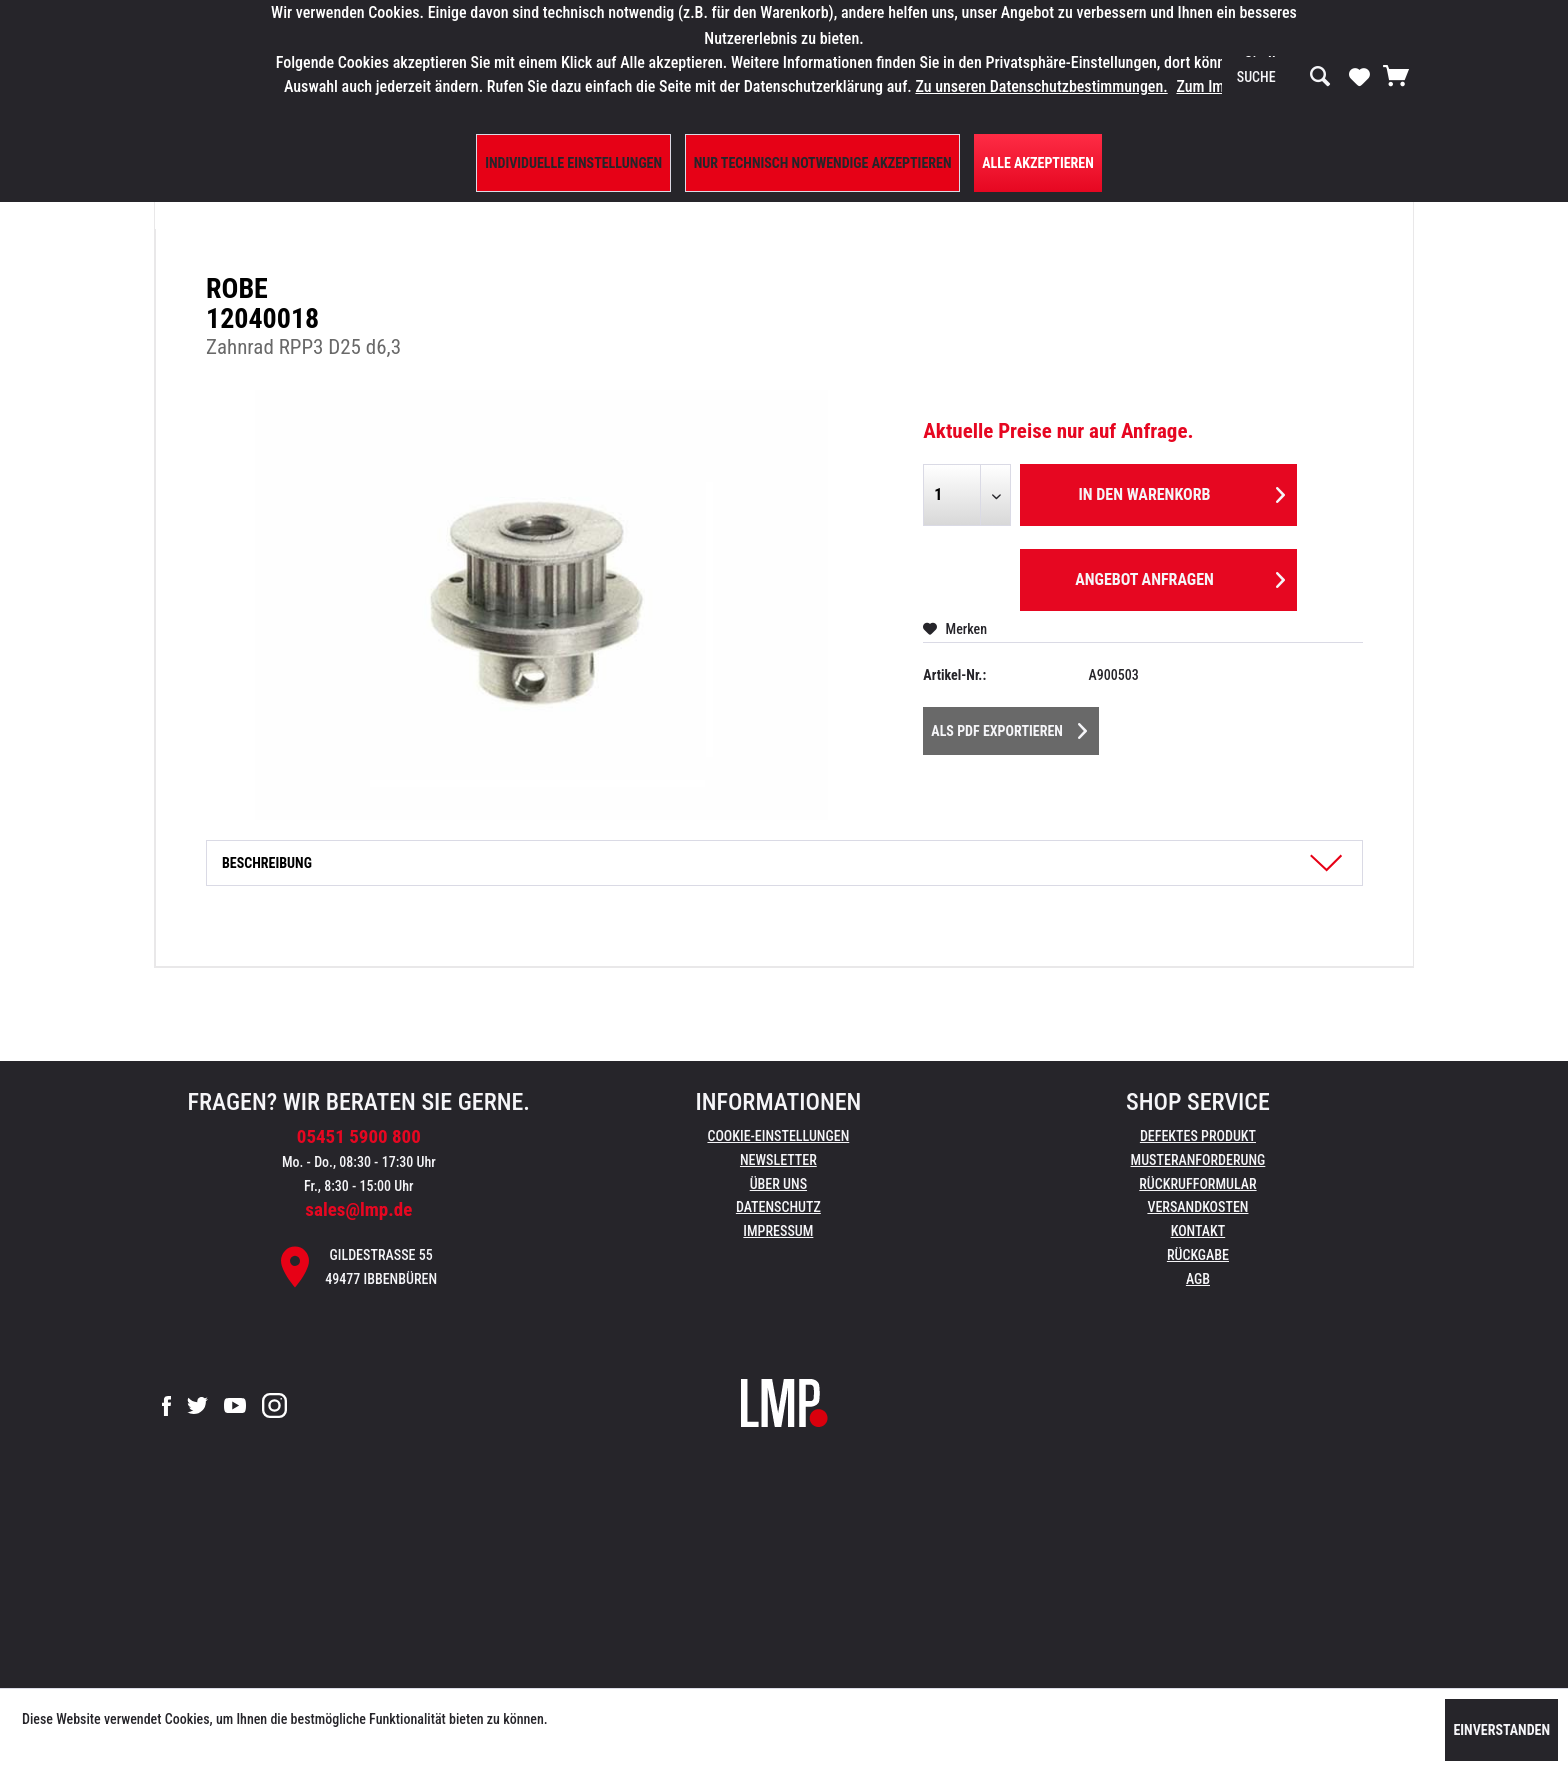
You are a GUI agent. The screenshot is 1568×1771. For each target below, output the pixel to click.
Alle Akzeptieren (1038, 163)
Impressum (778, 1231)
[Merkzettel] (1359, 76)
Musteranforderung (1198, 1160)
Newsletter (778, 1160)
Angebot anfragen (1180, 576)
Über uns (778, 1184)
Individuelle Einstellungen (573, 163)
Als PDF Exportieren (1009, 727)
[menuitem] (1284, 77)
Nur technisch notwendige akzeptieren (823, 163)
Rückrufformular (1197, 1184)
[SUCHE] (1284, 77)
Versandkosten (1197, 1207)
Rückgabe (1198, 1255)
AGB (1198, 1279)
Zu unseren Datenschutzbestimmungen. (1041, 86)
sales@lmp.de (358, 1209)
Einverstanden (1501, 1730)
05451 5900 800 (359, 1136)
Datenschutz (778, 1207)
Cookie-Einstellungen (778, 1136)
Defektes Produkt (1198, 1136)
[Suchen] (1320, 77)
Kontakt (1198, 1231)
